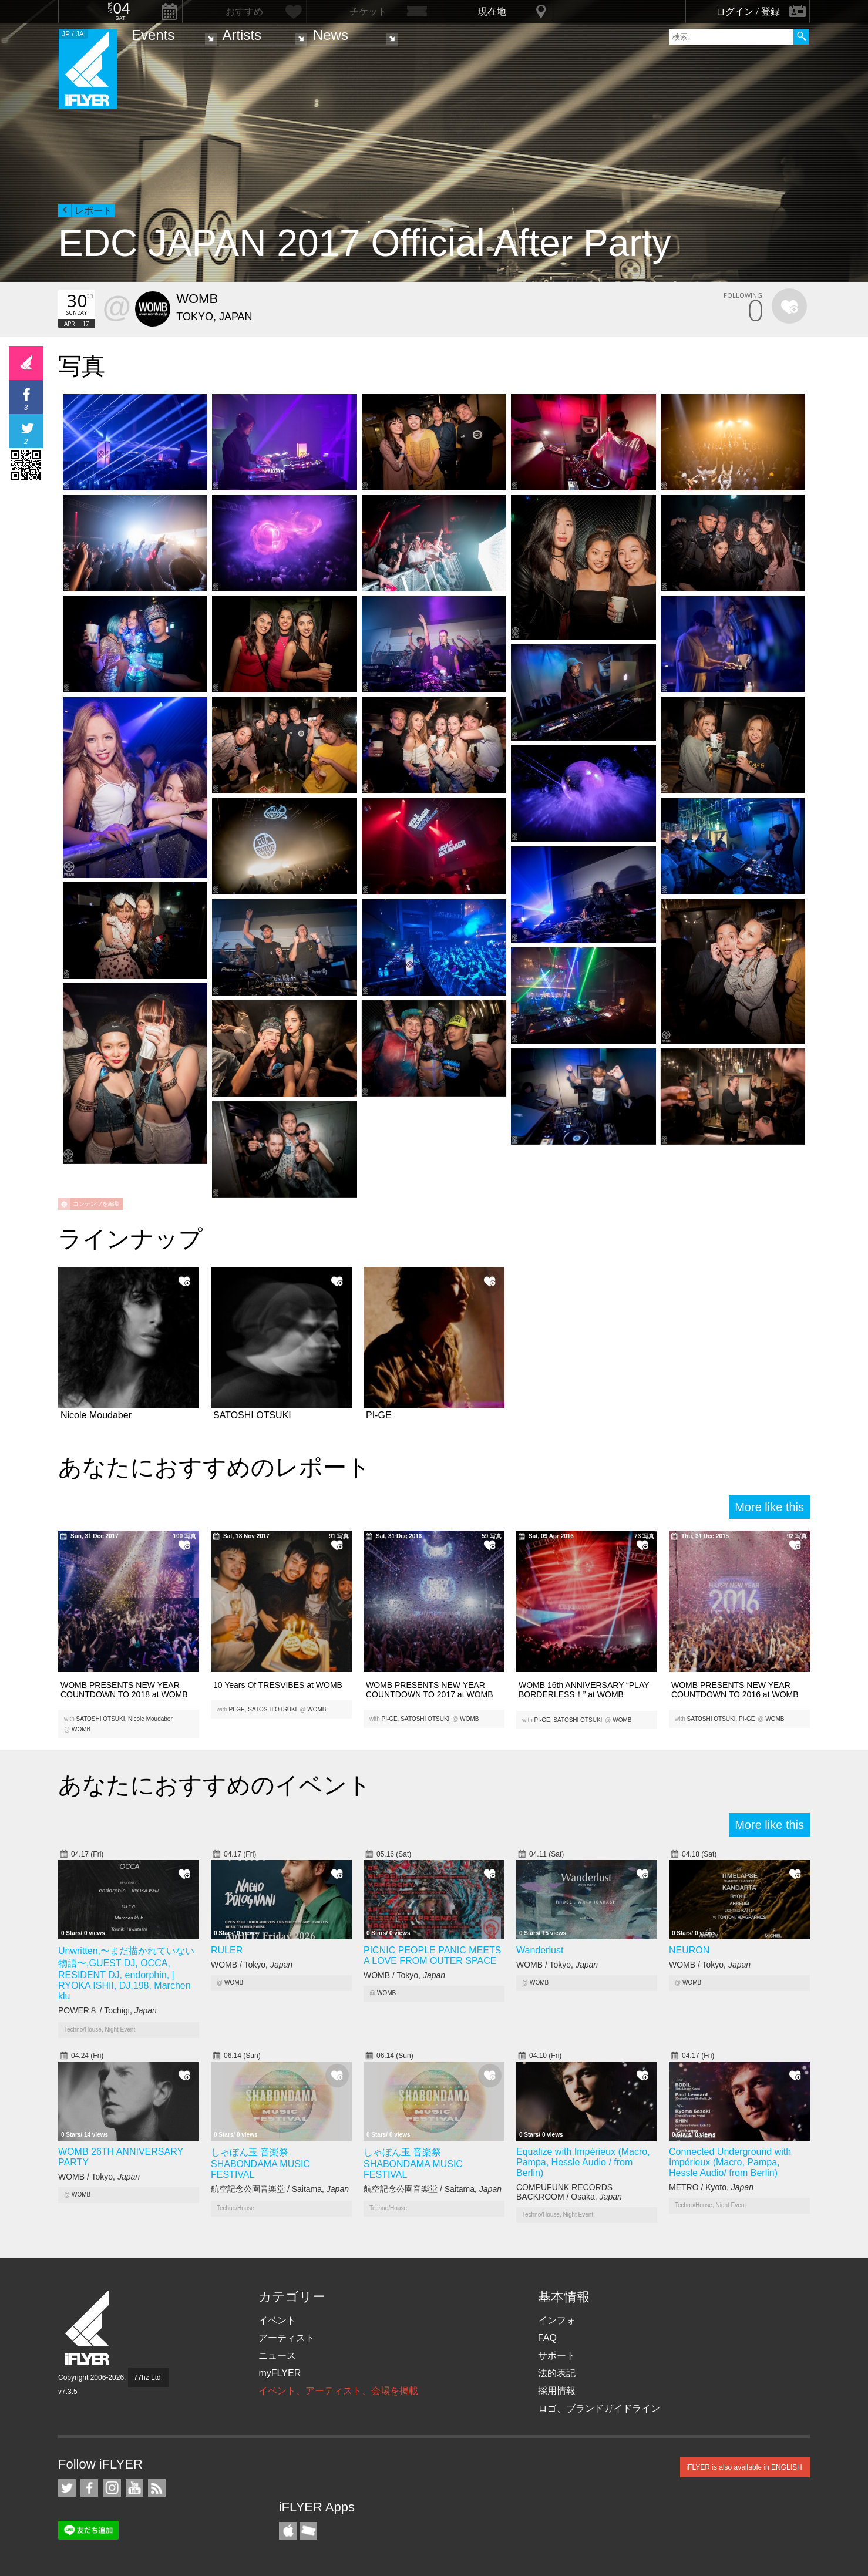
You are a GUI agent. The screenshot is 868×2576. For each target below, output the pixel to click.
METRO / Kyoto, (711, 2187)
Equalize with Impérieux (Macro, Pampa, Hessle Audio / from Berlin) (583, 2162)
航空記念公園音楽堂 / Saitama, (280, 2189)
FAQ (547, 2338)
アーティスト (286, 2338)
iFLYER (88, 2328)
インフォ (557, 2320)
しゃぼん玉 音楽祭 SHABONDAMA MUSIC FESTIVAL (260, 2163)
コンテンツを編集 (96, 1203)
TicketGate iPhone (308, 2531)
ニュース (277, 2355)
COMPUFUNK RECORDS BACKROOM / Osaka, (569, 2191)
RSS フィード (157, 2488)
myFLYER (279, 2373)
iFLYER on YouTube (134, 2488)
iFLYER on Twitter (67, 2488)
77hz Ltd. (148, 2377)
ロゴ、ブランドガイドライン (599, 2408)
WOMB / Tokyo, (251, 1964)
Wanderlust (539, 1950)
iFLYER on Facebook (89, 2488)
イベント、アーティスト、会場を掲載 (338, 2391)
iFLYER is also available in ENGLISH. (745, 2467)
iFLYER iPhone (288, 2531)
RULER (227, 1950)
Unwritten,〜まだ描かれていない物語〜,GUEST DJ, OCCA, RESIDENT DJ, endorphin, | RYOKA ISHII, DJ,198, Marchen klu (126, 1973)
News (330, 35)
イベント (277, 2320)
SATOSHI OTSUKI (100, 1719)
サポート (557, 2355)
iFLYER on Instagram (112, 2488)
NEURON (689, 1950)
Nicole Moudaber (150, 1719)
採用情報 (557, 2391)
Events (153, 35)
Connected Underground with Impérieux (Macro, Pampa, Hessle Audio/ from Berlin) (730, 2162)
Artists (241, 35)
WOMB (81, 1729)
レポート (93, 211)
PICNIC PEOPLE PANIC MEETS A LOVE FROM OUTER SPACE (432, 1955)
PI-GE (237, 1709)
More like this (769, 1507)
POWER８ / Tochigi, (107, 2010)
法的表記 (557, 2373)
